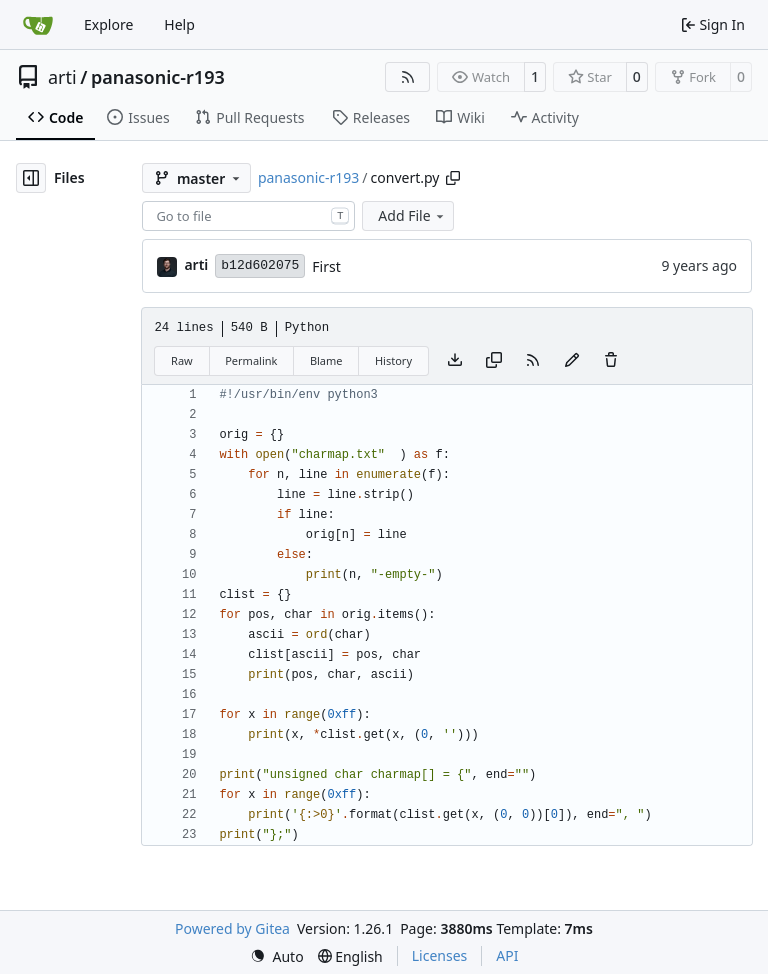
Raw (182, 360)
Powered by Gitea (232, 928)
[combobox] (248, 216)
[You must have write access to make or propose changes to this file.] (611, 361)
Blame (326, 360)
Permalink (251, 360)
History (393, 360)
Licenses (440, 955)
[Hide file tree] (31, 178)
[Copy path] (453, 178)
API (507, 955)
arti (62, 77)
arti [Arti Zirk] (196, 264)
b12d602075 (260, 265)
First (326, 266)
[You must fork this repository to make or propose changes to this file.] (572, 361)
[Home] (38, 25)
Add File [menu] (412, 215)
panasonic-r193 (158, 77)
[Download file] (455, 361)
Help (179, 24)
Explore (108, 24)
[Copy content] (494, 361)
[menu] (277, 956)
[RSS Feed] (408, 77)
